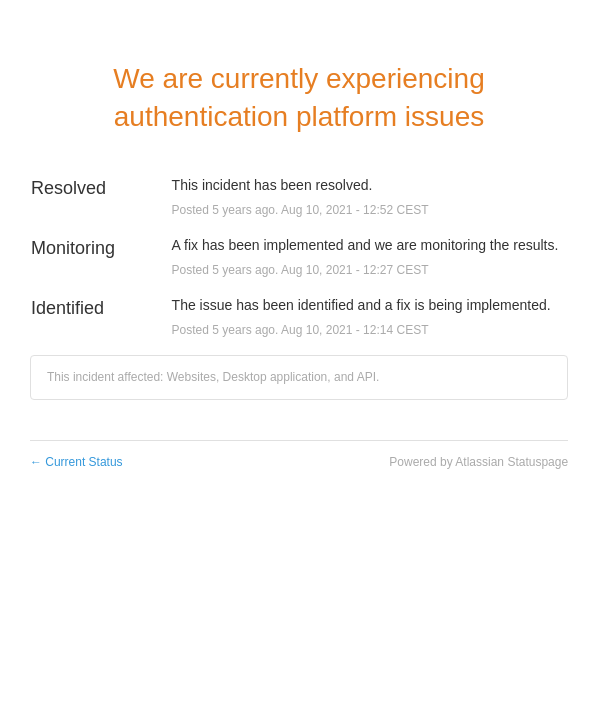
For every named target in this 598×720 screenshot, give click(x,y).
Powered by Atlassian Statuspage (478, 462)
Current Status (76, 462)
